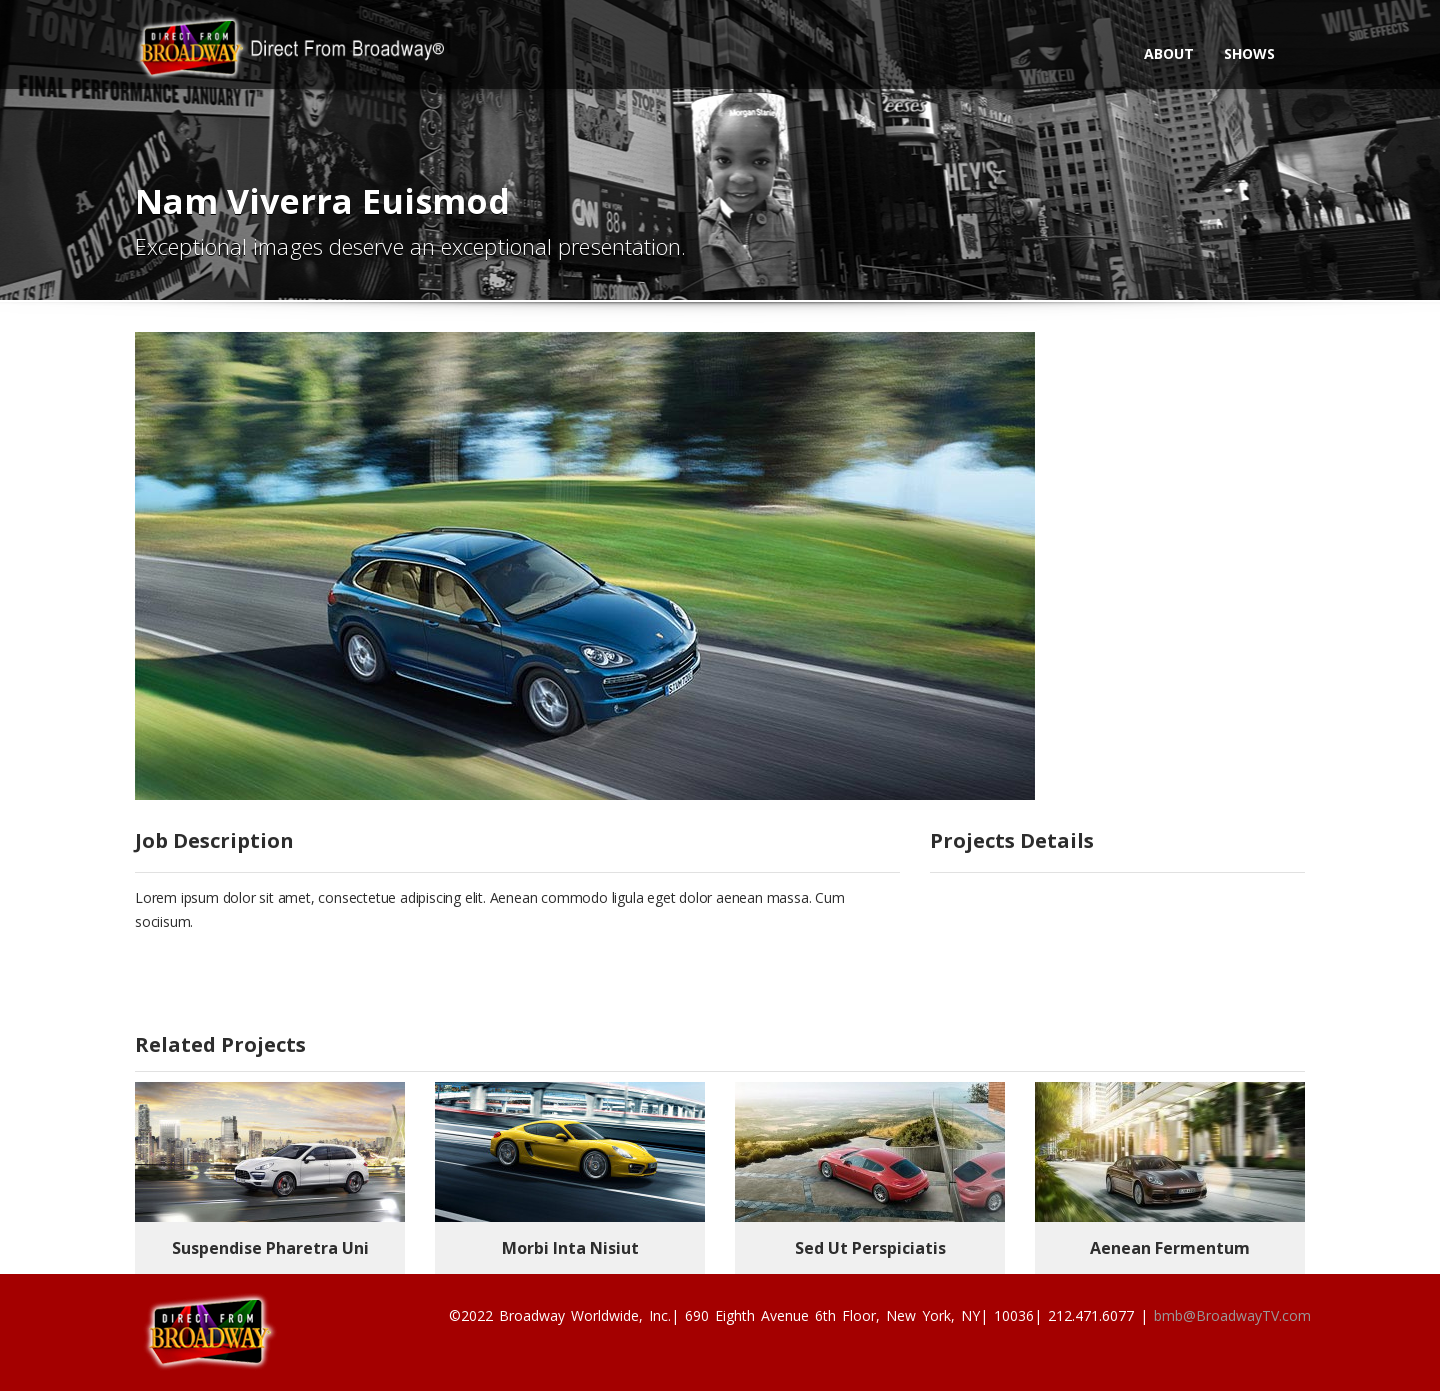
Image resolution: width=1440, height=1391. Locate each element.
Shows (1249, 53)
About (1169, 53)
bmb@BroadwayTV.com (1232, 1315)
